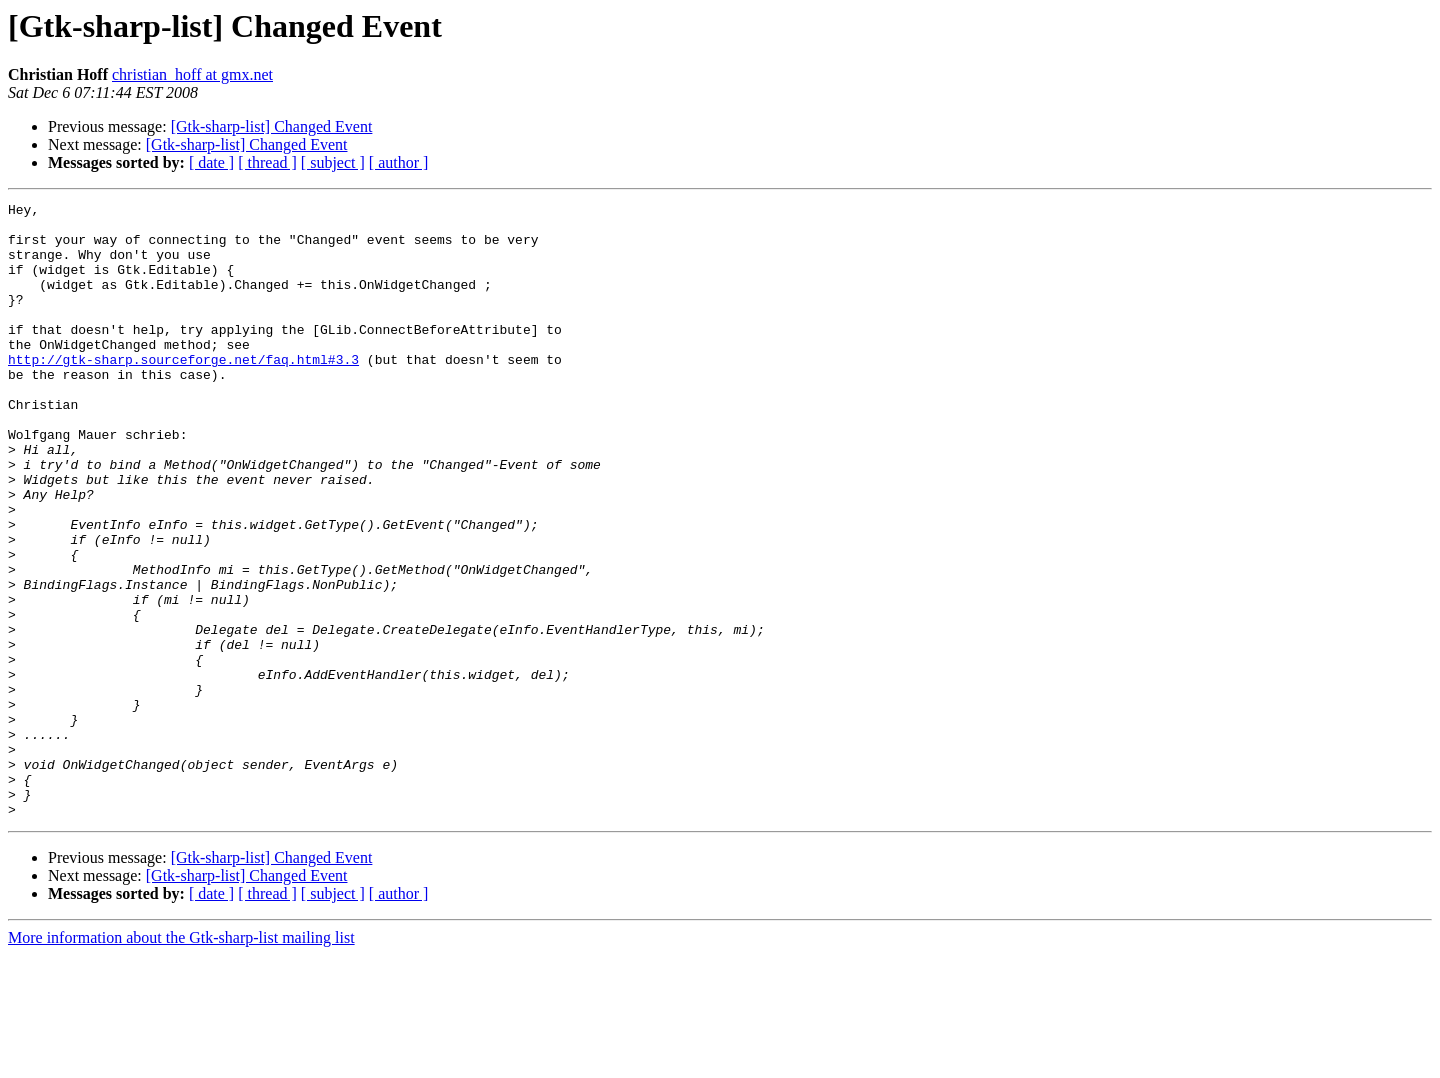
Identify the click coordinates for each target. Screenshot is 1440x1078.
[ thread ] (267, 162)
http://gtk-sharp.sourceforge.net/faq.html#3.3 (183, 392)
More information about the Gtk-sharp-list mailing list (181, 1060)
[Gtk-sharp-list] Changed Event (272, 126)
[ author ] (399, 162)
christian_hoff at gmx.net (192, 74)
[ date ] (211, 162)
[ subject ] (333, 162)
